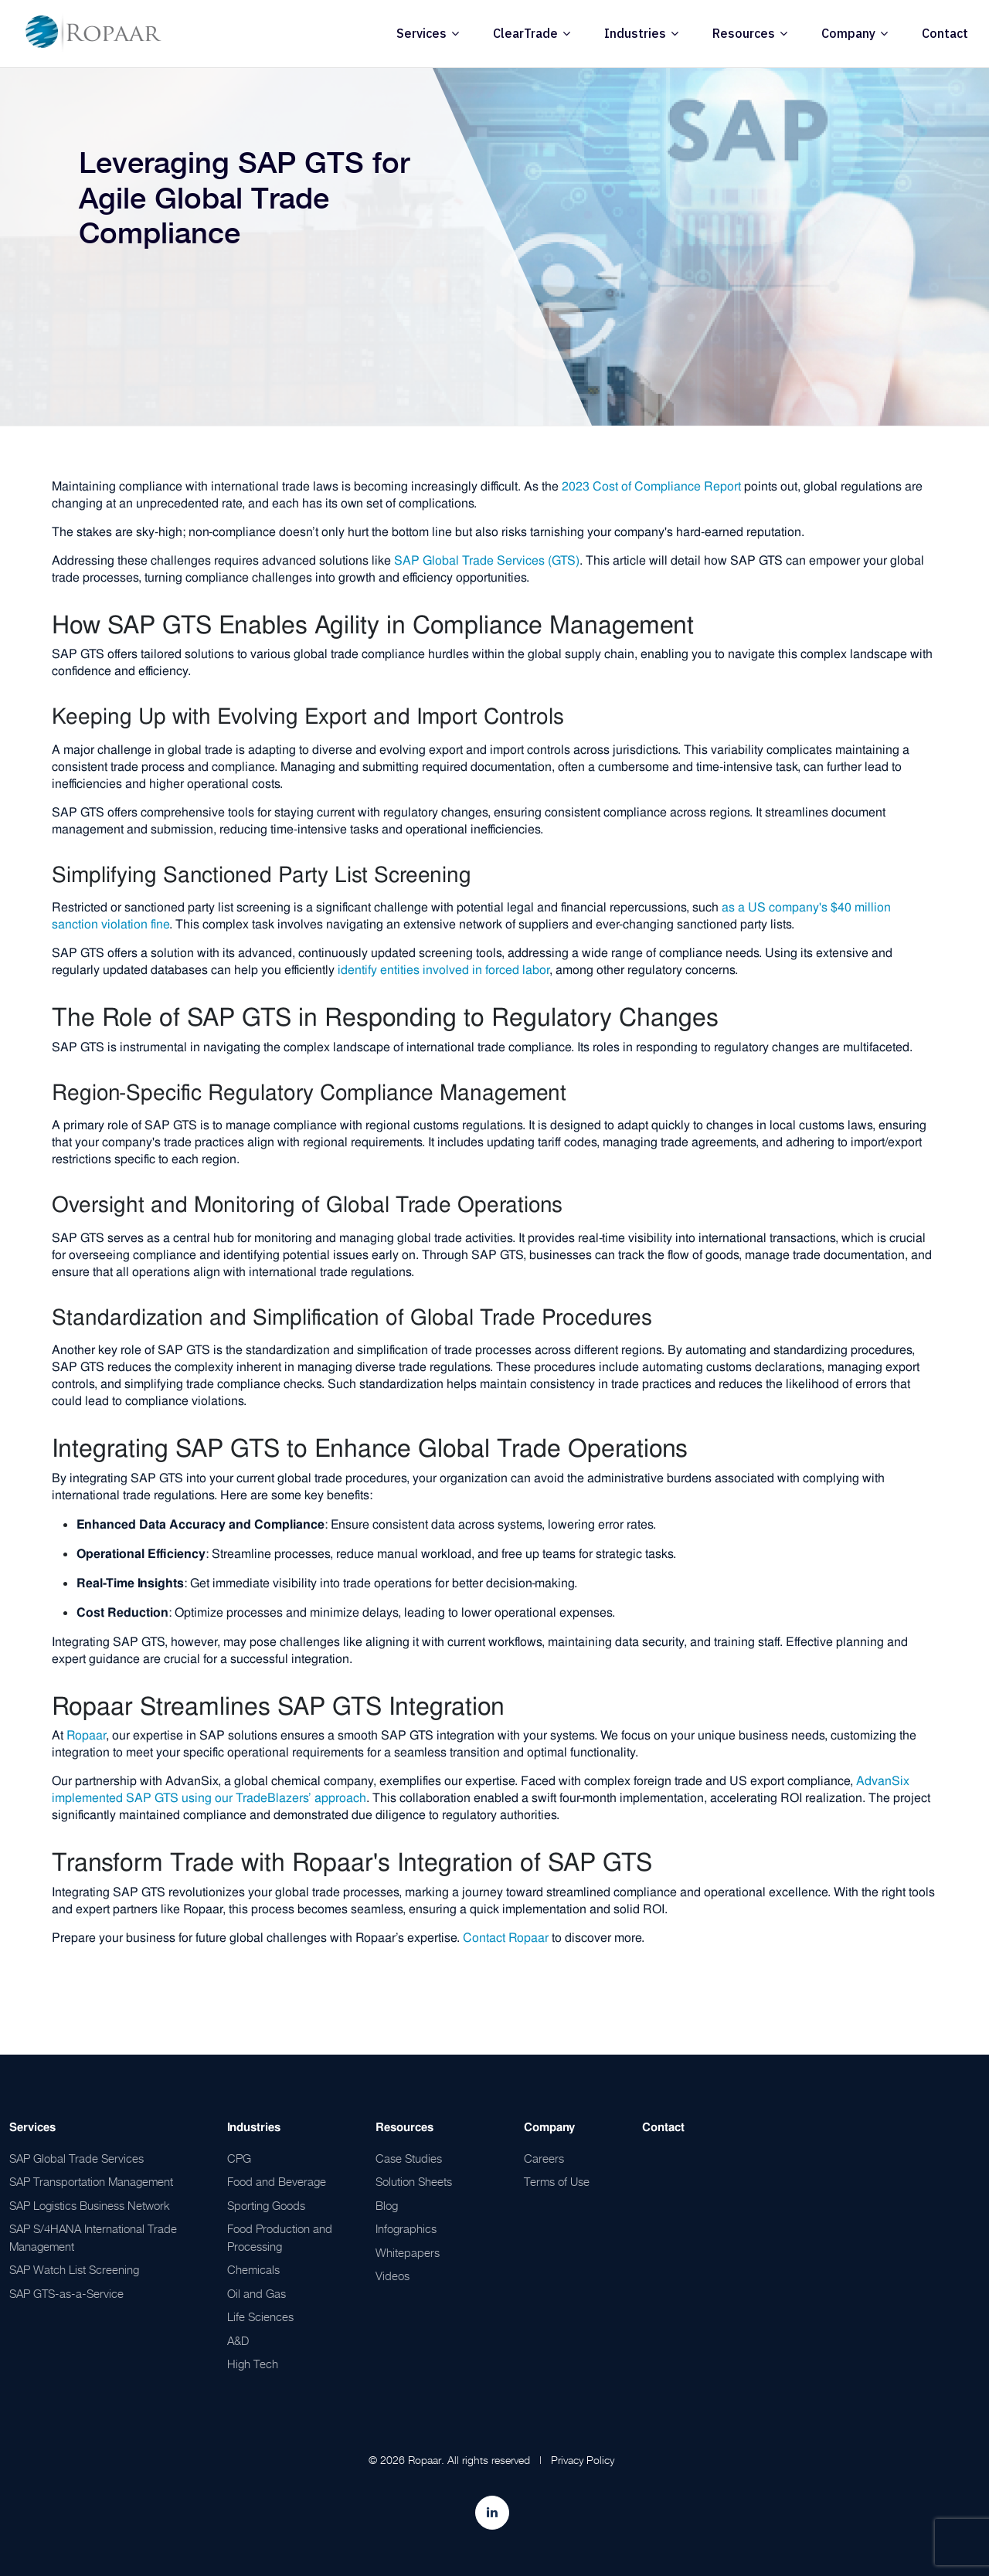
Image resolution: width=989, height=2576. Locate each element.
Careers (544, 2158)
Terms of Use (557, 2181)
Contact (945, 33)
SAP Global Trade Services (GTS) (486, 560)
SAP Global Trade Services (76, 2158)
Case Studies (409, 2158)
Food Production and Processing (279, 2237)
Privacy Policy (582, 2459)
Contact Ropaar (506, 1937)
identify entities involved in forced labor (443, 970)
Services (421, 33)
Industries (635, 33)
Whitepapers (408, 2252)
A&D (238, 2340)
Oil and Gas (256, 2293)
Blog (387, 2205)
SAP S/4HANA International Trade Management (93, 2237)
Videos (393, 2275)
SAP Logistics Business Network (89, 2205)
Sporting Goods (266, 2205)
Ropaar (86, 1735)
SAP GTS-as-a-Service (66, 2293)
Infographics (406, 2228)
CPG (239, 2158)
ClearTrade (525, 33)
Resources (743, 33)
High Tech (252, 2364)
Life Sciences (260, 2316)
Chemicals (253, 2269)
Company (848, 33)
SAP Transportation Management (91, 2181)
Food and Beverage (276, 2181)
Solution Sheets (414, 2181)
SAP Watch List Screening (74, 2269)
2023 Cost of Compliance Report (651, 486)
